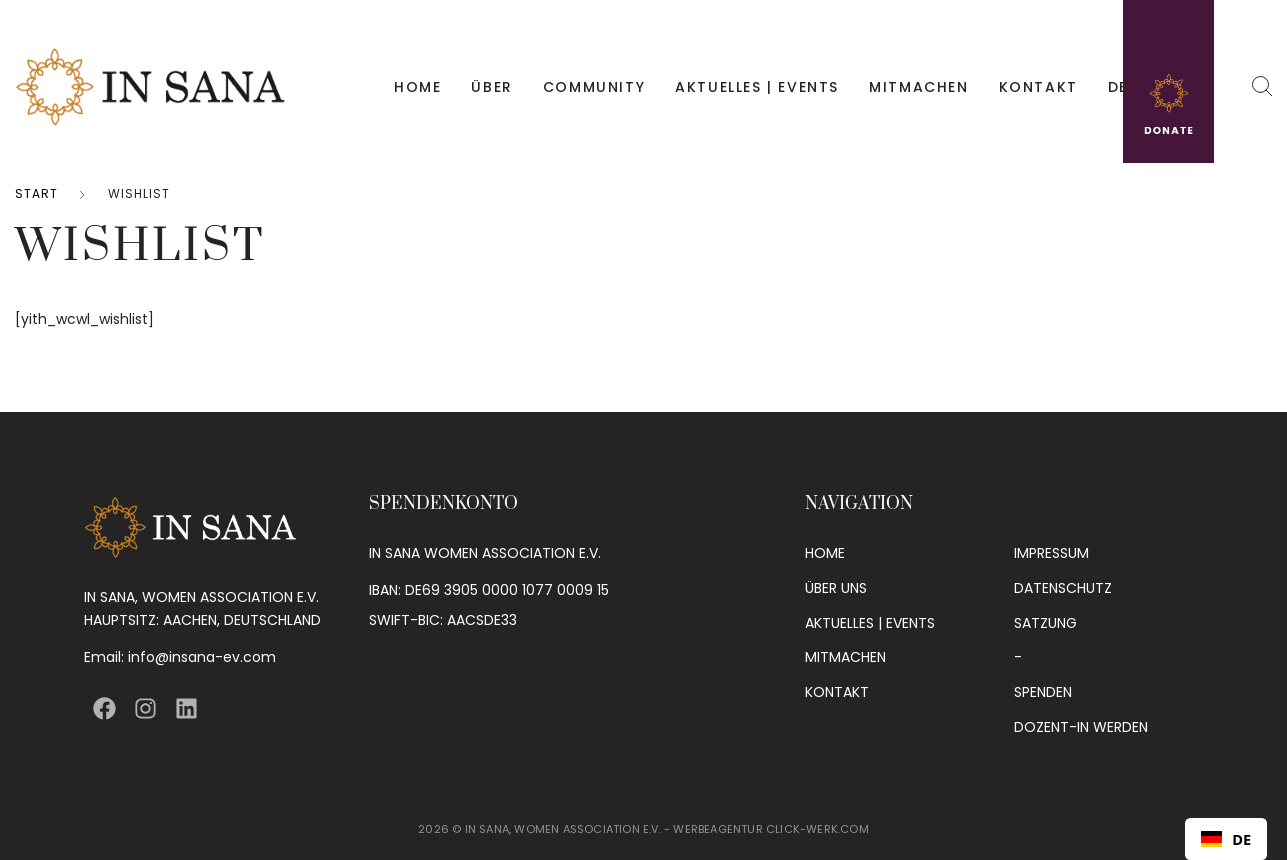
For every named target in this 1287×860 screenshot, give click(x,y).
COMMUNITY (594, 87)
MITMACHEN (918, 87)
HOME (417, 87)
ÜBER (491, 87)
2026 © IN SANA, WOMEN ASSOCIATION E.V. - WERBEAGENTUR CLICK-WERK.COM (643, 829)
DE (1118, 87)
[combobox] (1226, 839)
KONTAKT (1038, 87)
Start (36, 193)
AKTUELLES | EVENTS (757, 87)
